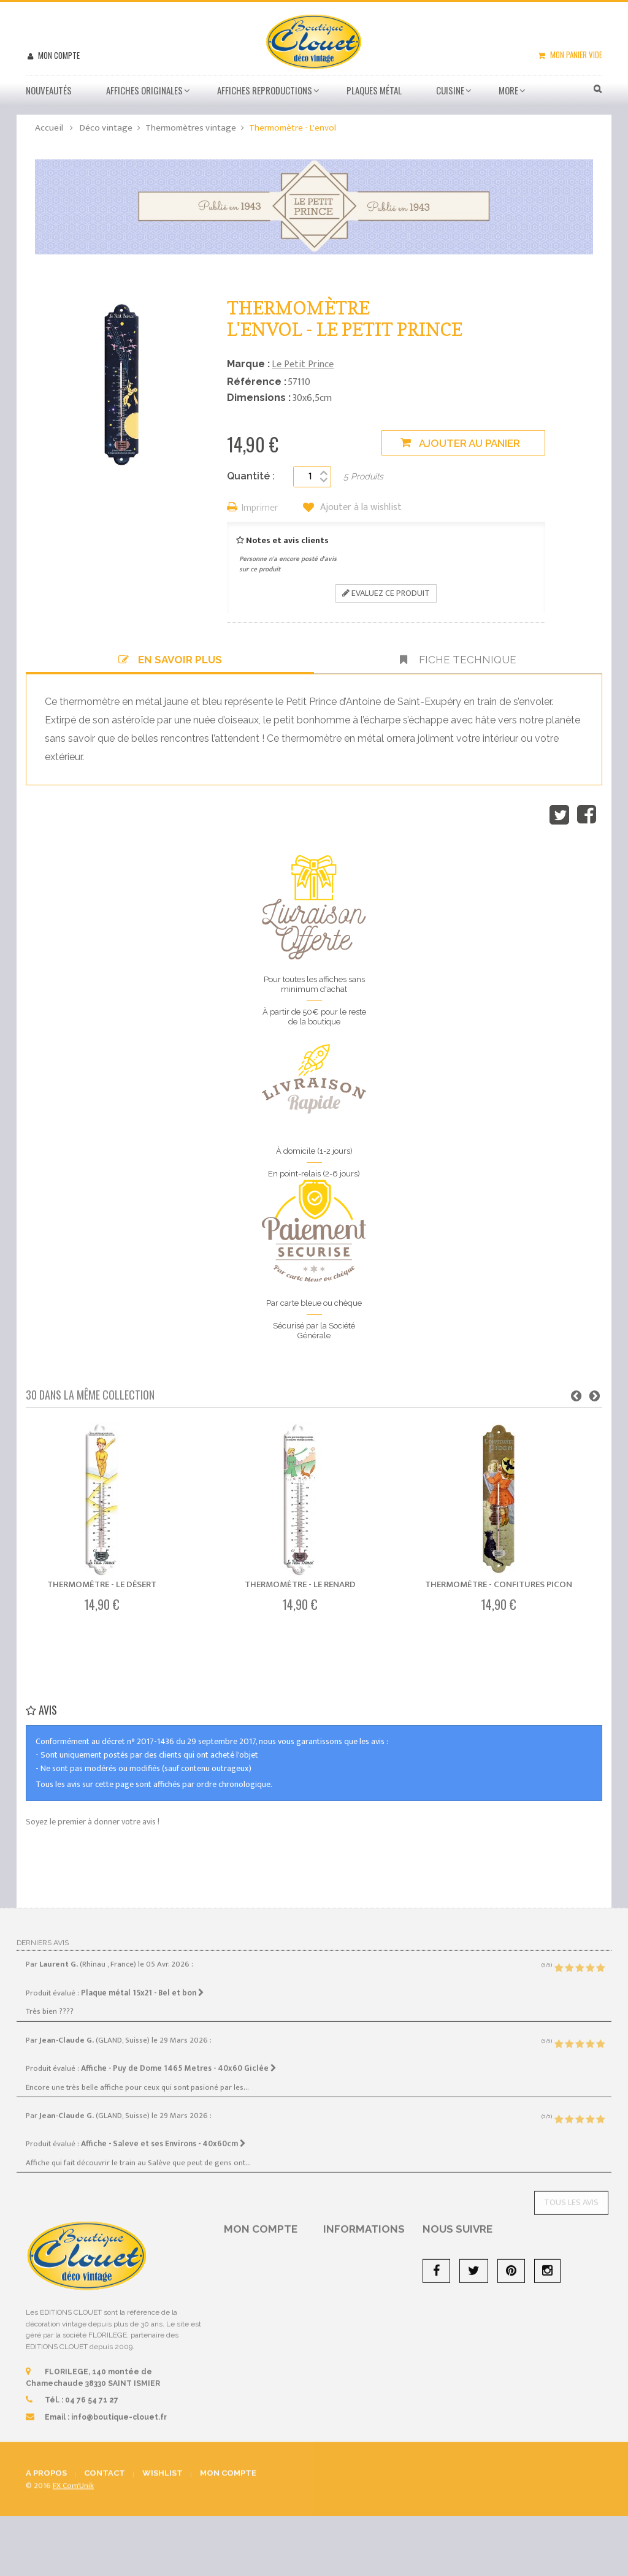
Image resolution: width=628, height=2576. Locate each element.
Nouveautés (49, 90)
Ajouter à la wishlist (360, 507)
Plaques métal (374, 90)
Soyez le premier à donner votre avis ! (92, 1822)
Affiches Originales (144, 90)
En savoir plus (170, 660)
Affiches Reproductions (264, 90)
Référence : (256, 381)
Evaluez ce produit (386, 593)
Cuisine (450, 90)
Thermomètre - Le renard (300, 1584)
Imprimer (260, 508)
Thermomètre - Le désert (101, 1584)
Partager (586, 815)
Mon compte (58, 55)
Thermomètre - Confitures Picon (498, 1584)
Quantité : (251, 476)
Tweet (559, 815)
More (508, 90)
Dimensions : (259, 397)
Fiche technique (458, 660)
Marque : (248, 364)
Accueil (49, 128)
